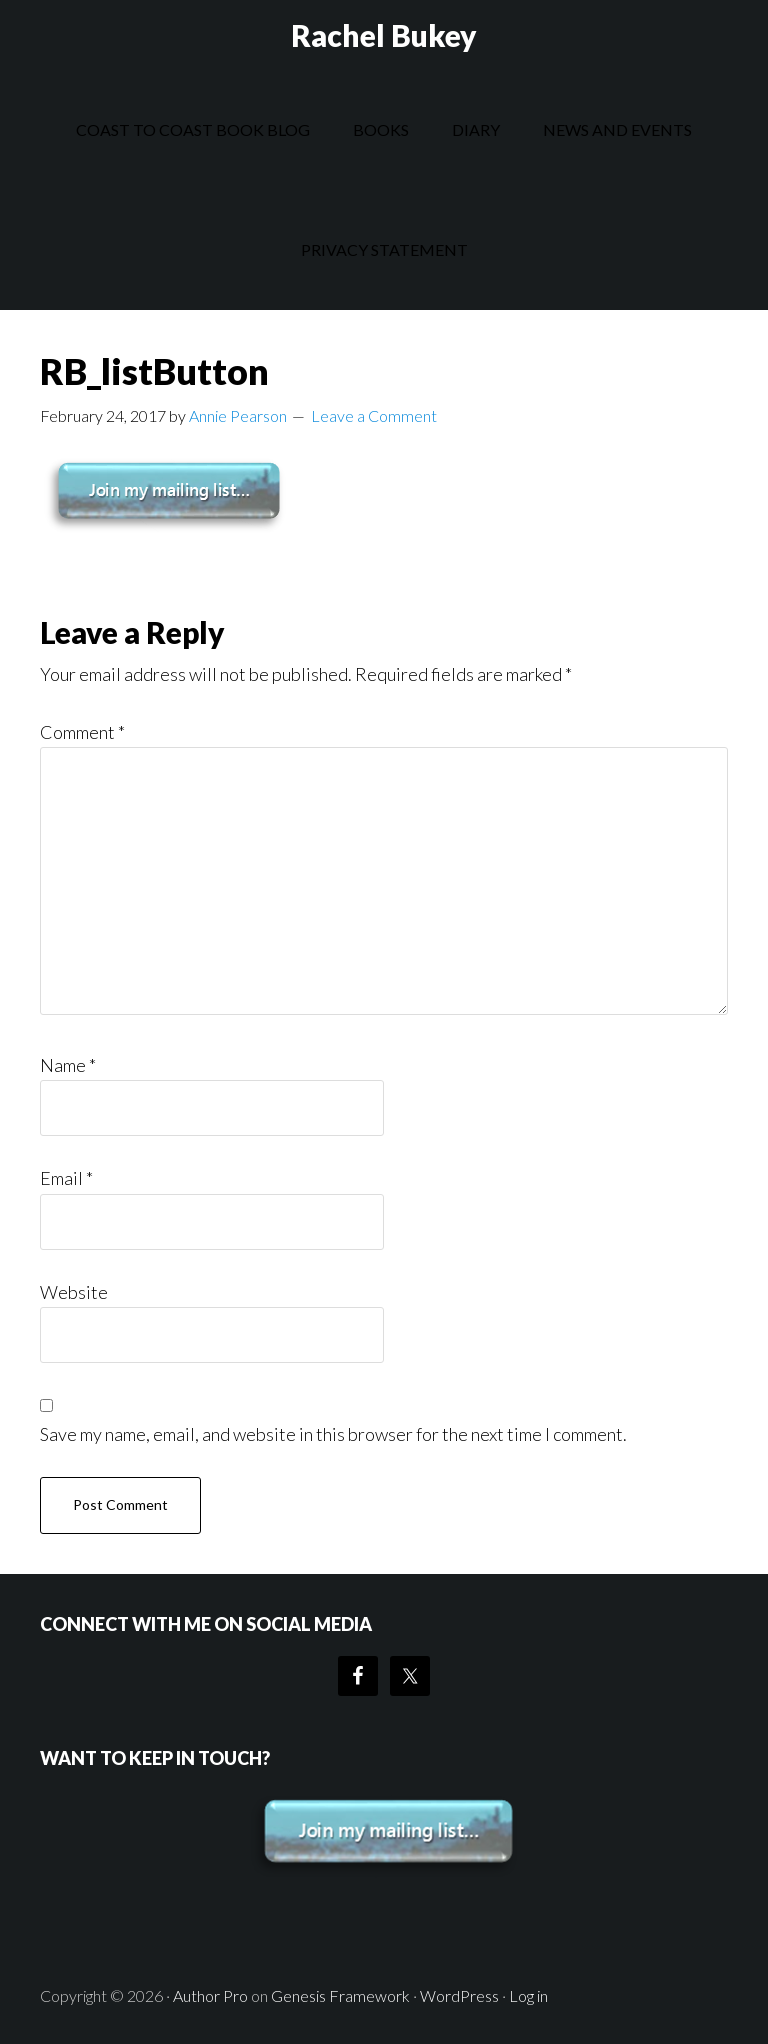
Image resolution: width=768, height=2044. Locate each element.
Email (66, 1178)
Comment (82, 732)
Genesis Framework (340, 1995)
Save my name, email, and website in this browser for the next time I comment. (333, 1434)
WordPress (459, 1995)
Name (68, 1065)
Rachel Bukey (384, 35)
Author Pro (210, 1995)
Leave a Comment (374, 415)
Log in (528, 1995)
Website (74, 1292)
